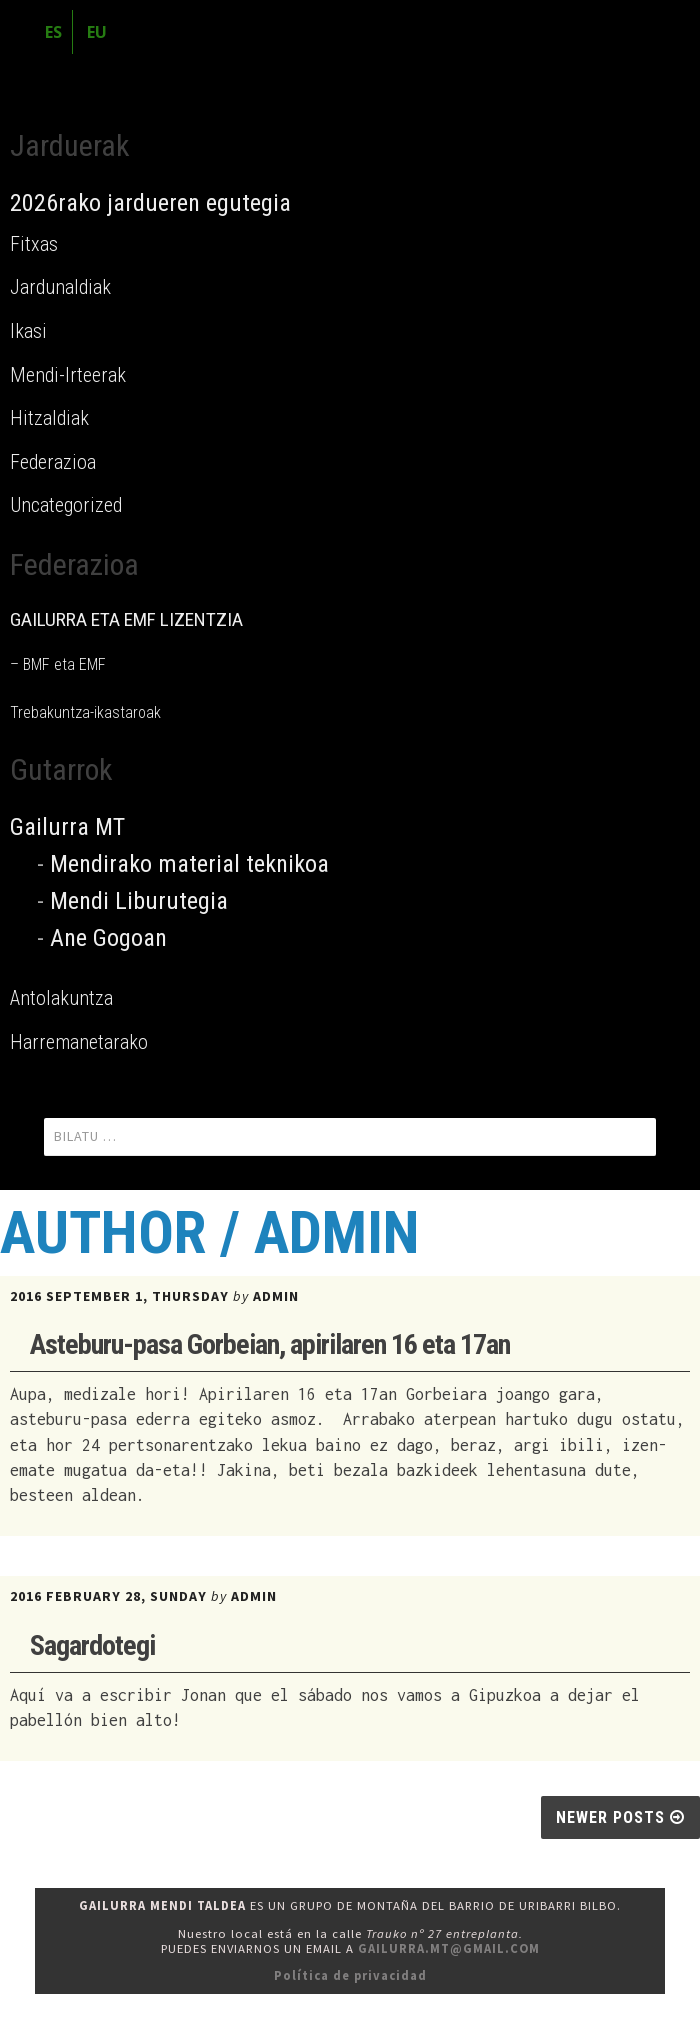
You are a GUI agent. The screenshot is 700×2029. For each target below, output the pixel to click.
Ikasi (28, 331)
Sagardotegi (92, 1645)
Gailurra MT (67, 827)
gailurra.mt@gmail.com (449, 1948)
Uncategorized (66, 505)
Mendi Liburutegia (139, 901)
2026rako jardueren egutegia (150, 203)
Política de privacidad (350, 1975)
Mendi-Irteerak (68, 375)
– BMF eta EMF (58, 664)
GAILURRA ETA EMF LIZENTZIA (126, 619)
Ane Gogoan (108, 938)
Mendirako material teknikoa (189, 864)
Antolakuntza (61, 998)
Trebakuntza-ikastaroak (85, 712)
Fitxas (34, 244)
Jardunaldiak (60, 287)
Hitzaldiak (49, 418)
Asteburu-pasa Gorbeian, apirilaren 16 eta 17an (270, 1344)
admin (276, 1296)
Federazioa (53, 462)
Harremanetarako (79, 1042)
